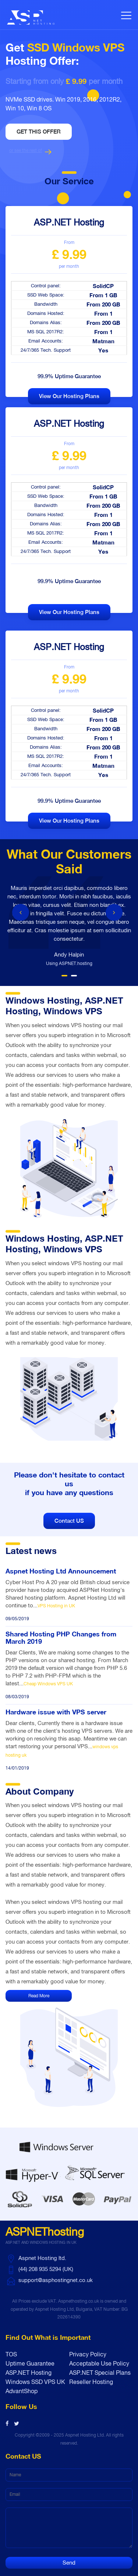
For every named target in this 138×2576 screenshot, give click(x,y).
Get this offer (39, 131)
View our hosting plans (69, 396)
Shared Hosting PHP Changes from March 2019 (61, 1637)
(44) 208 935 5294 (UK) (45, 2269)
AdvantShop (22, 2391)
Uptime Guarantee (30, 2363)
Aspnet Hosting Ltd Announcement (61, 1571)
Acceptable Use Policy (99, 2363)
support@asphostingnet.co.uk (55, 2280)
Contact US (69, 1521)
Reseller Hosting (91, 2381)
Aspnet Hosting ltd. (42, 2258)
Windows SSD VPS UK (35, 2381)
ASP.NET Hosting (29, 2372)
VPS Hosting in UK (56, 1605)
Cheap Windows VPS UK (48, 1683)
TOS (11, 2354)
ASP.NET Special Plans (100, 2372)
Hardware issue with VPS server (56, 1712)
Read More (38, 1995)
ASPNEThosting (45, 2237)
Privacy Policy (87, 2354)
